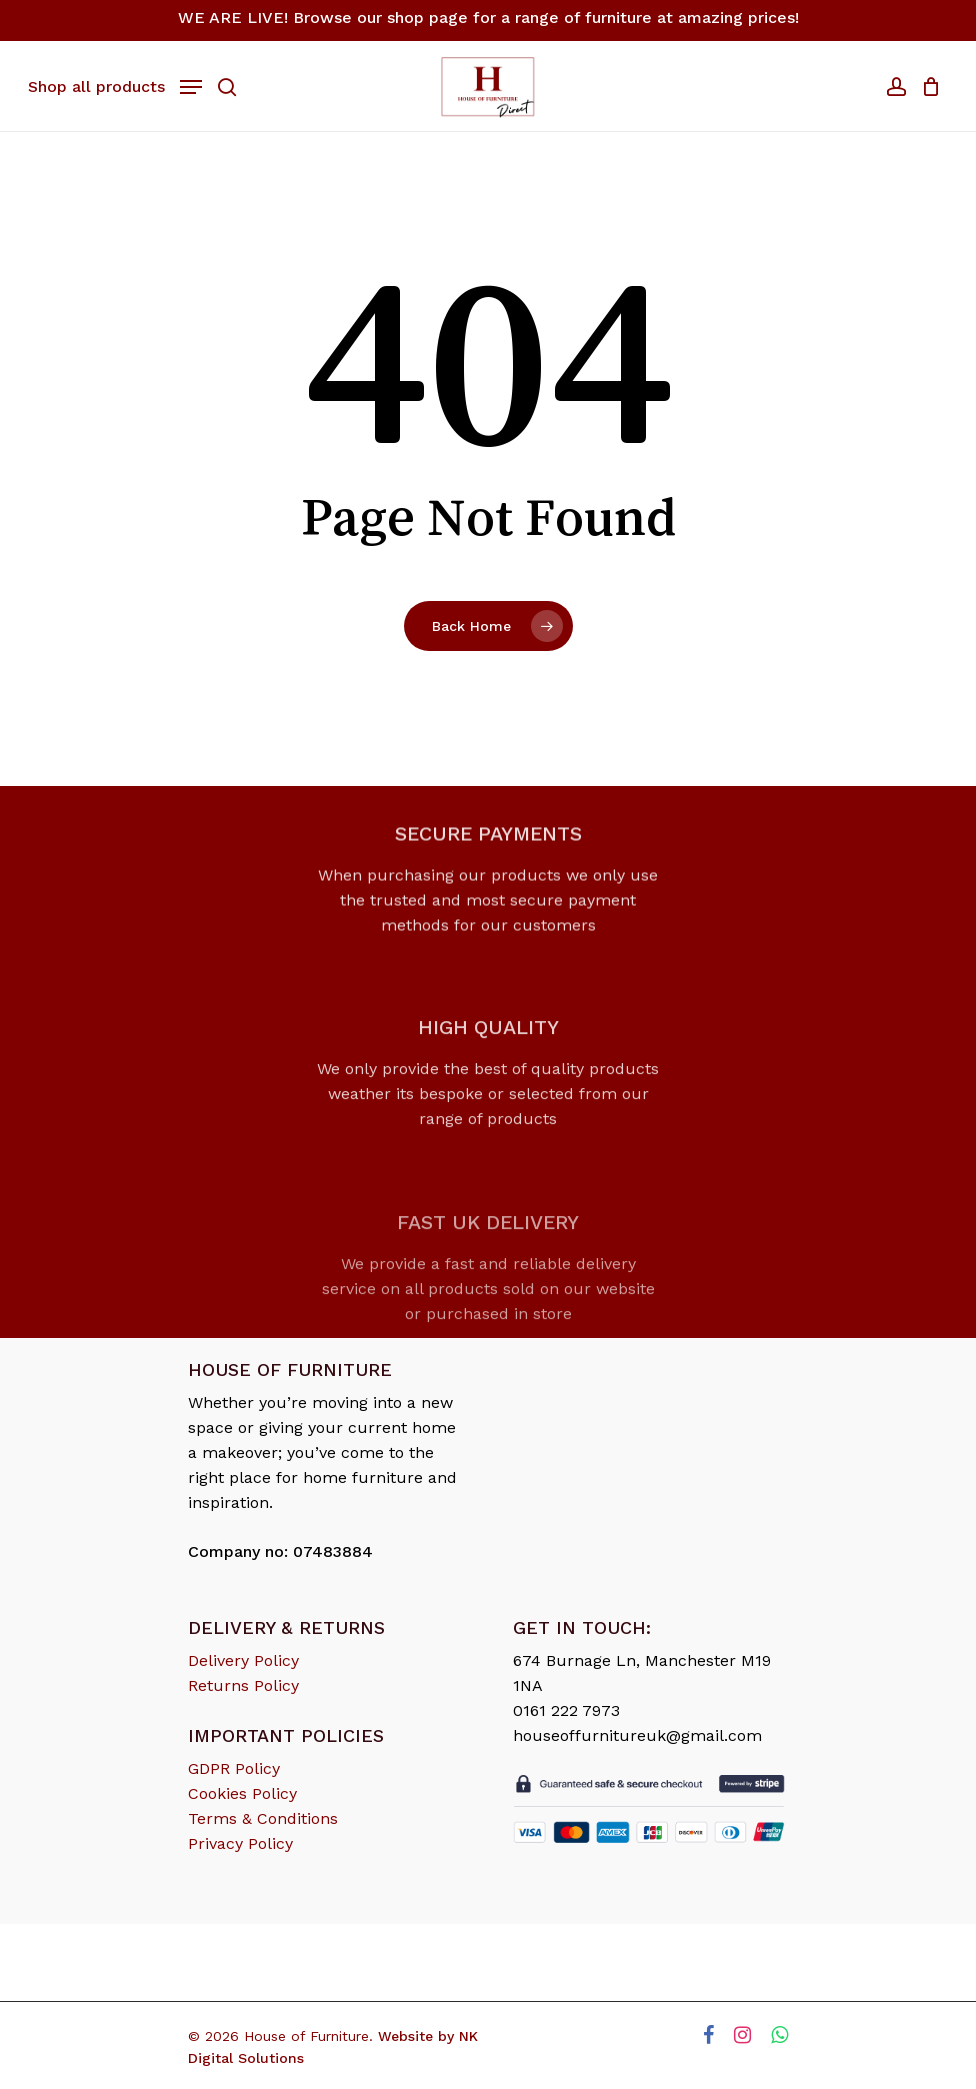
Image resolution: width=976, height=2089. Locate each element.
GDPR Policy (234, 1768)
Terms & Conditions (263, 1818)
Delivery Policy (243, 1660)
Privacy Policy (240, 1843)
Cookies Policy (242, 1793)
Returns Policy (243, 1685)
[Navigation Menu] (115, 84)
